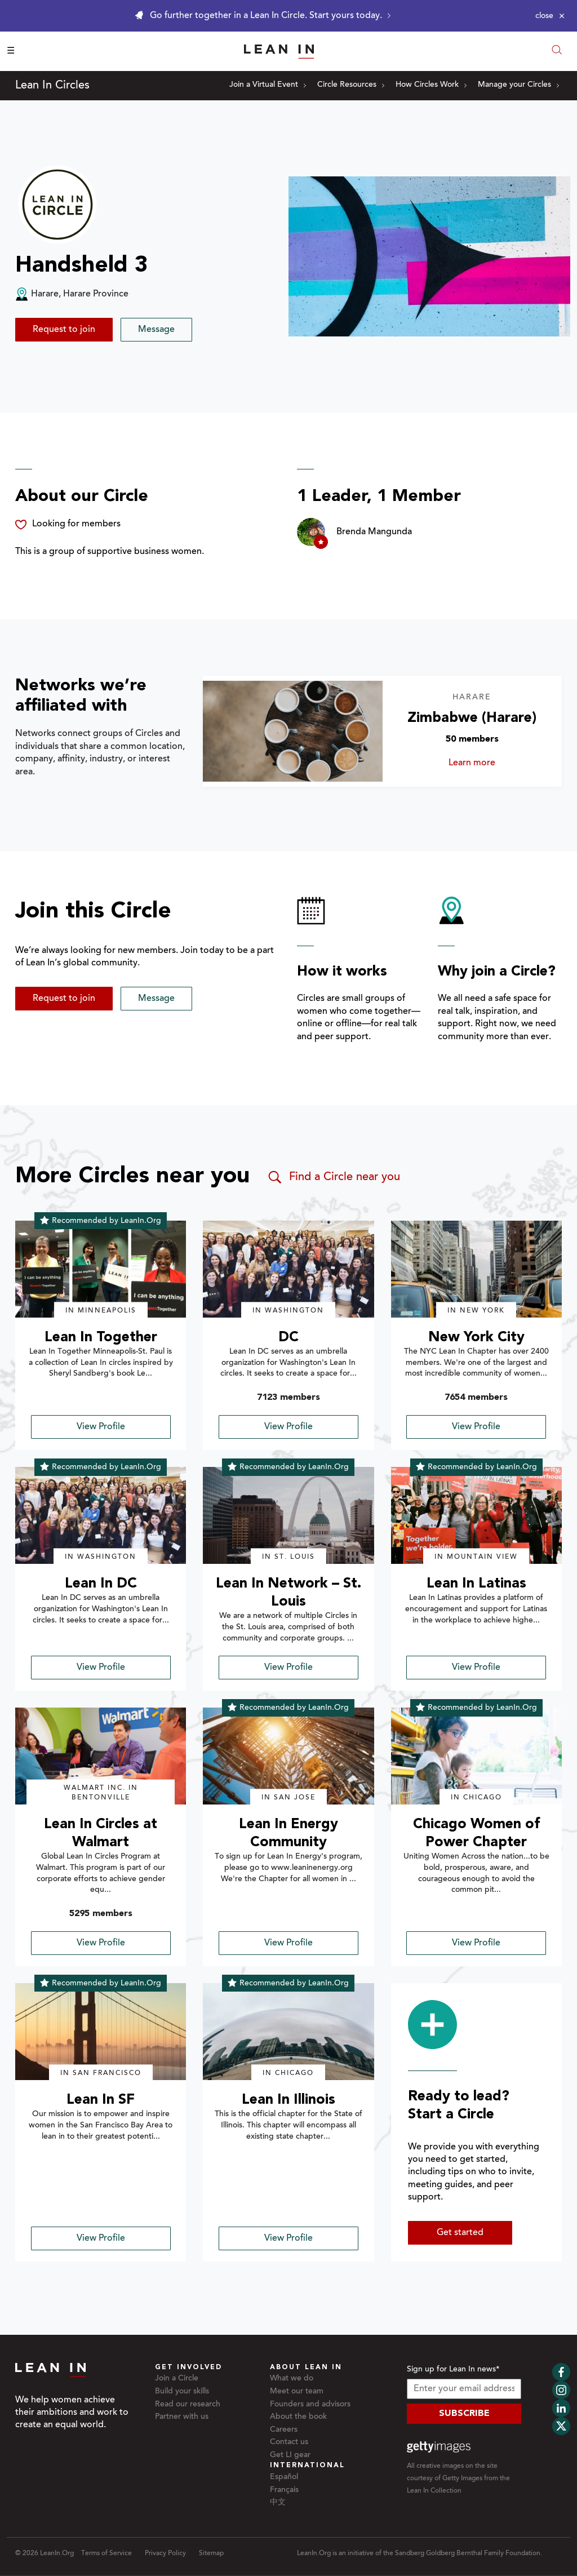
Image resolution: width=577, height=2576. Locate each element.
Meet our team (296, 2392)
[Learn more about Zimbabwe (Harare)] (292, 731)
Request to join (64, 329)
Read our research (187, 2405)
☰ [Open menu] (11, 51)
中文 (278, 2503)
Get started (460, 2232)
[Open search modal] (556, 51)
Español (284, 2477)
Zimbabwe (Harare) (471, 718)
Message (156, 329)
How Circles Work (431, 85)
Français (284, 2490)
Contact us (289, 2442)
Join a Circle (176, 2379)
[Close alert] (550, 16)
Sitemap (211, 2553)
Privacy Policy (165, 2553)
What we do (291, 2379)
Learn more (493, 763)
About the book (298, 2417)
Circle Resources (350, 85)
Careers (284, 2430)
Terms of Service (106, 2553)
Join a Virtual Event (267, 85)
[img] (100, 1269)
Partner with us (181, 2417)
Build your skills (182, 2392)
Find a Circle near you (333, 1177)
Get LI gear (290, 2455)
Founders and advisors (310, 2405)
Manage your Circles (518, 85)
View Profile (101, 1426)
